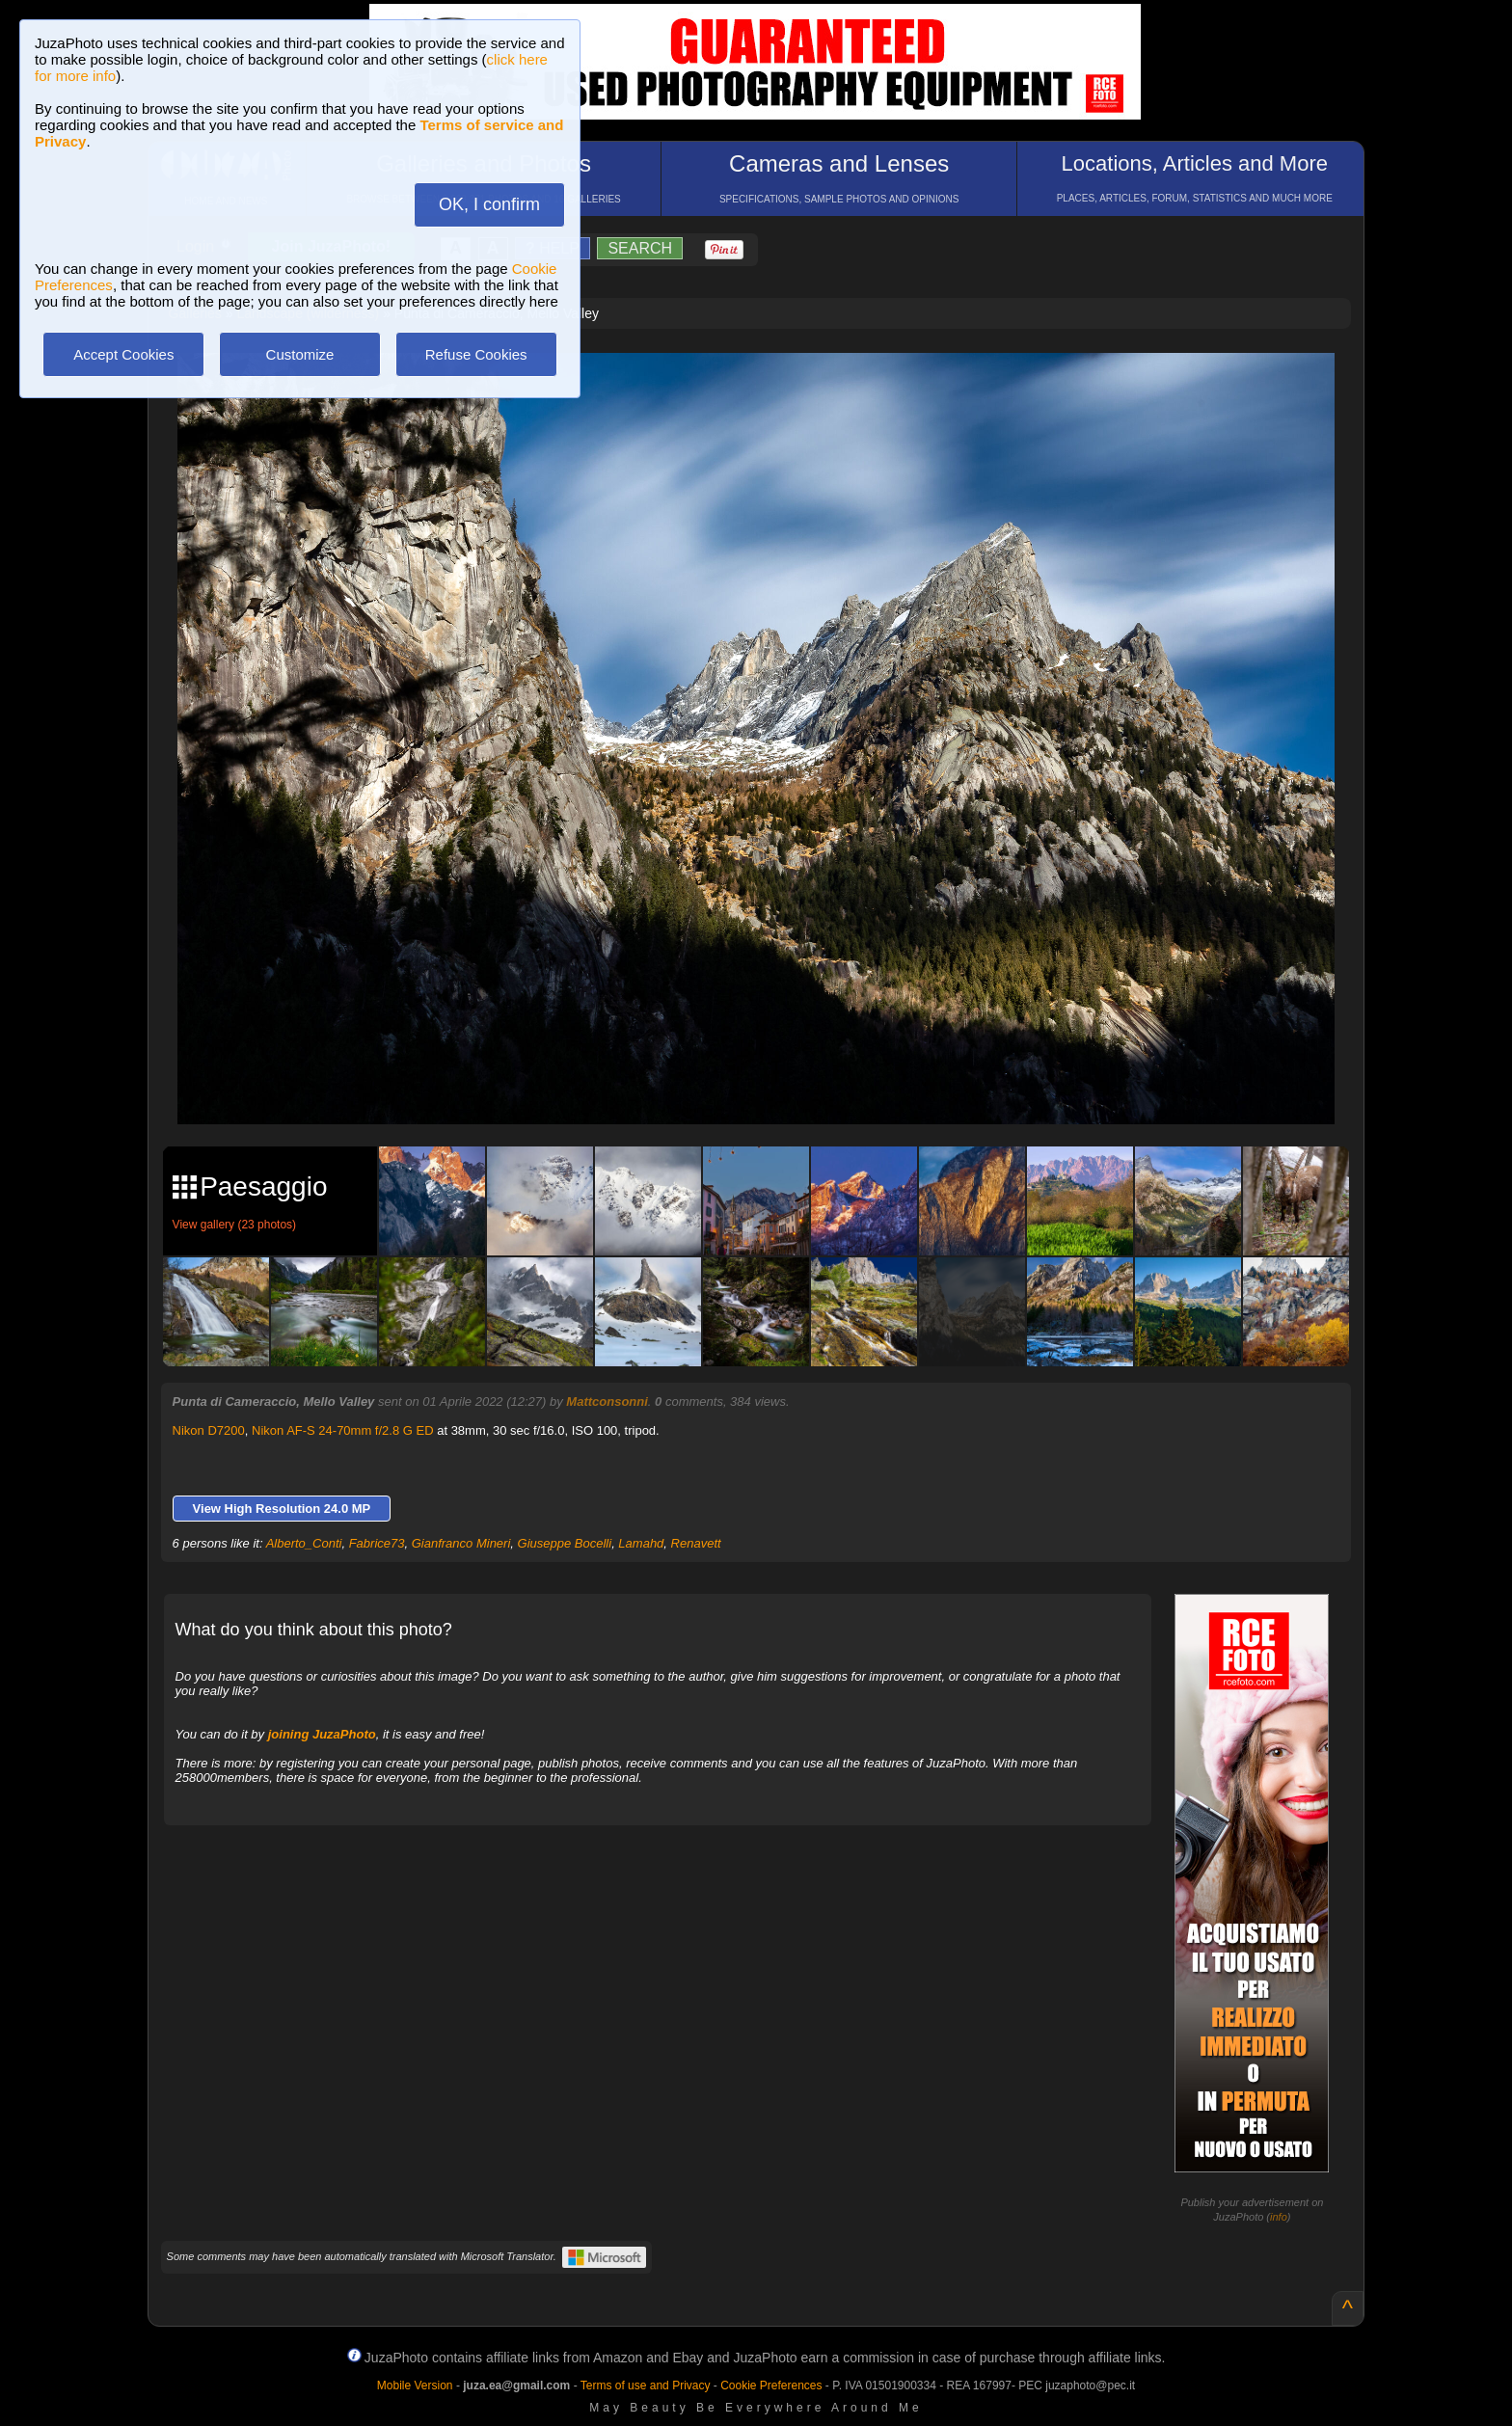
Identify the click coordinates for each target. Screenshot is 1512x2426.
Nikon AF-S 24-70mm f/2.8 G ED (343, 1430)
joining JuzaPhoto (322, 1734)
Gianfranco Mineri (461, 1543)
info (1278, 2217)
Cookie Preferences (771, 2385)
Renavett (696, 1543)
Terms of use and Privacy (645, 2385)
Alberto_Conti (304, 1543)
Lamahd (640, 1543)
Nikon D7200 (209, 1430)
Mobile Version (415, 2385)
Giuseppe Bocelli (565, 1543)
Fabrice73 (377, 1543)
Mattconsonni (607, 1401)
